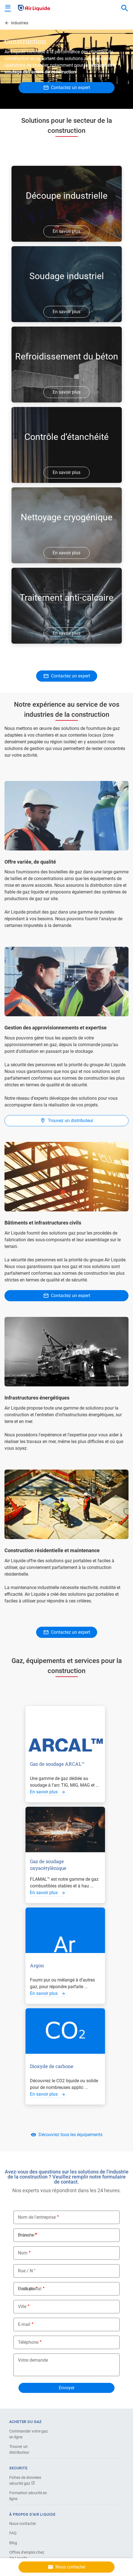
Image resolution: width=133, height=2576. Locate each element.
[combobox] (124, 8)
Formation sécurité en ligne (28, 2496)
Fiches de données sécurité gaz (25, 2480)
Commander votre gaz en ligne (28, 2434)
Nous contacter (22, 2523)
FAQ (13, 2533)
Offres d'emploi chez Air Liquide (26, 2555)
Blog (13, 2543)
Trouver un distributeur (19, 2449)
